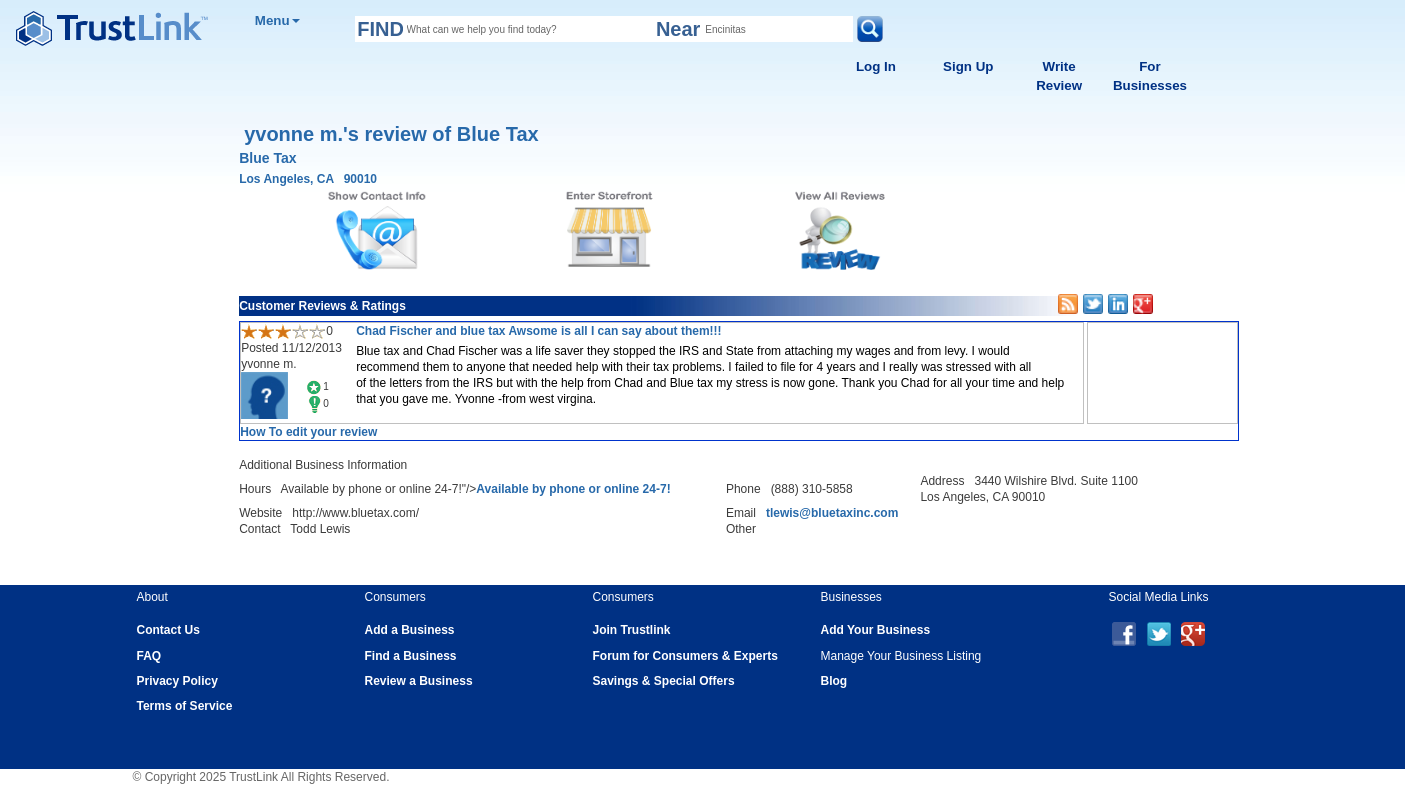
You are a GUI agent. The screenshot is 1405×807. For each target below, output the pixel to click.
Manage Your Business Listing (901, 656)
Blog (834, 681)
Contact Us (168, 630)
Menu (277, 20)
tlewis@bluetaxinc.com (832, 513)
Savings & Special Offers (664, 681)
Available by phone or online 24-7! (573, 489)
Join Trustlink (632, 630)
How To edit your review (308, 432)
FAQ (149, 656)
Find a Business (411, 656)
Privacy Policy (177, 681)
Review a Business (419, 681)
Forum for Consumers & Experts (685, 656)
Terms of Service (185, 706)
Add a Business (410, 630)
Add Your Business (876, 630)
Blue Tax (267, 158)
